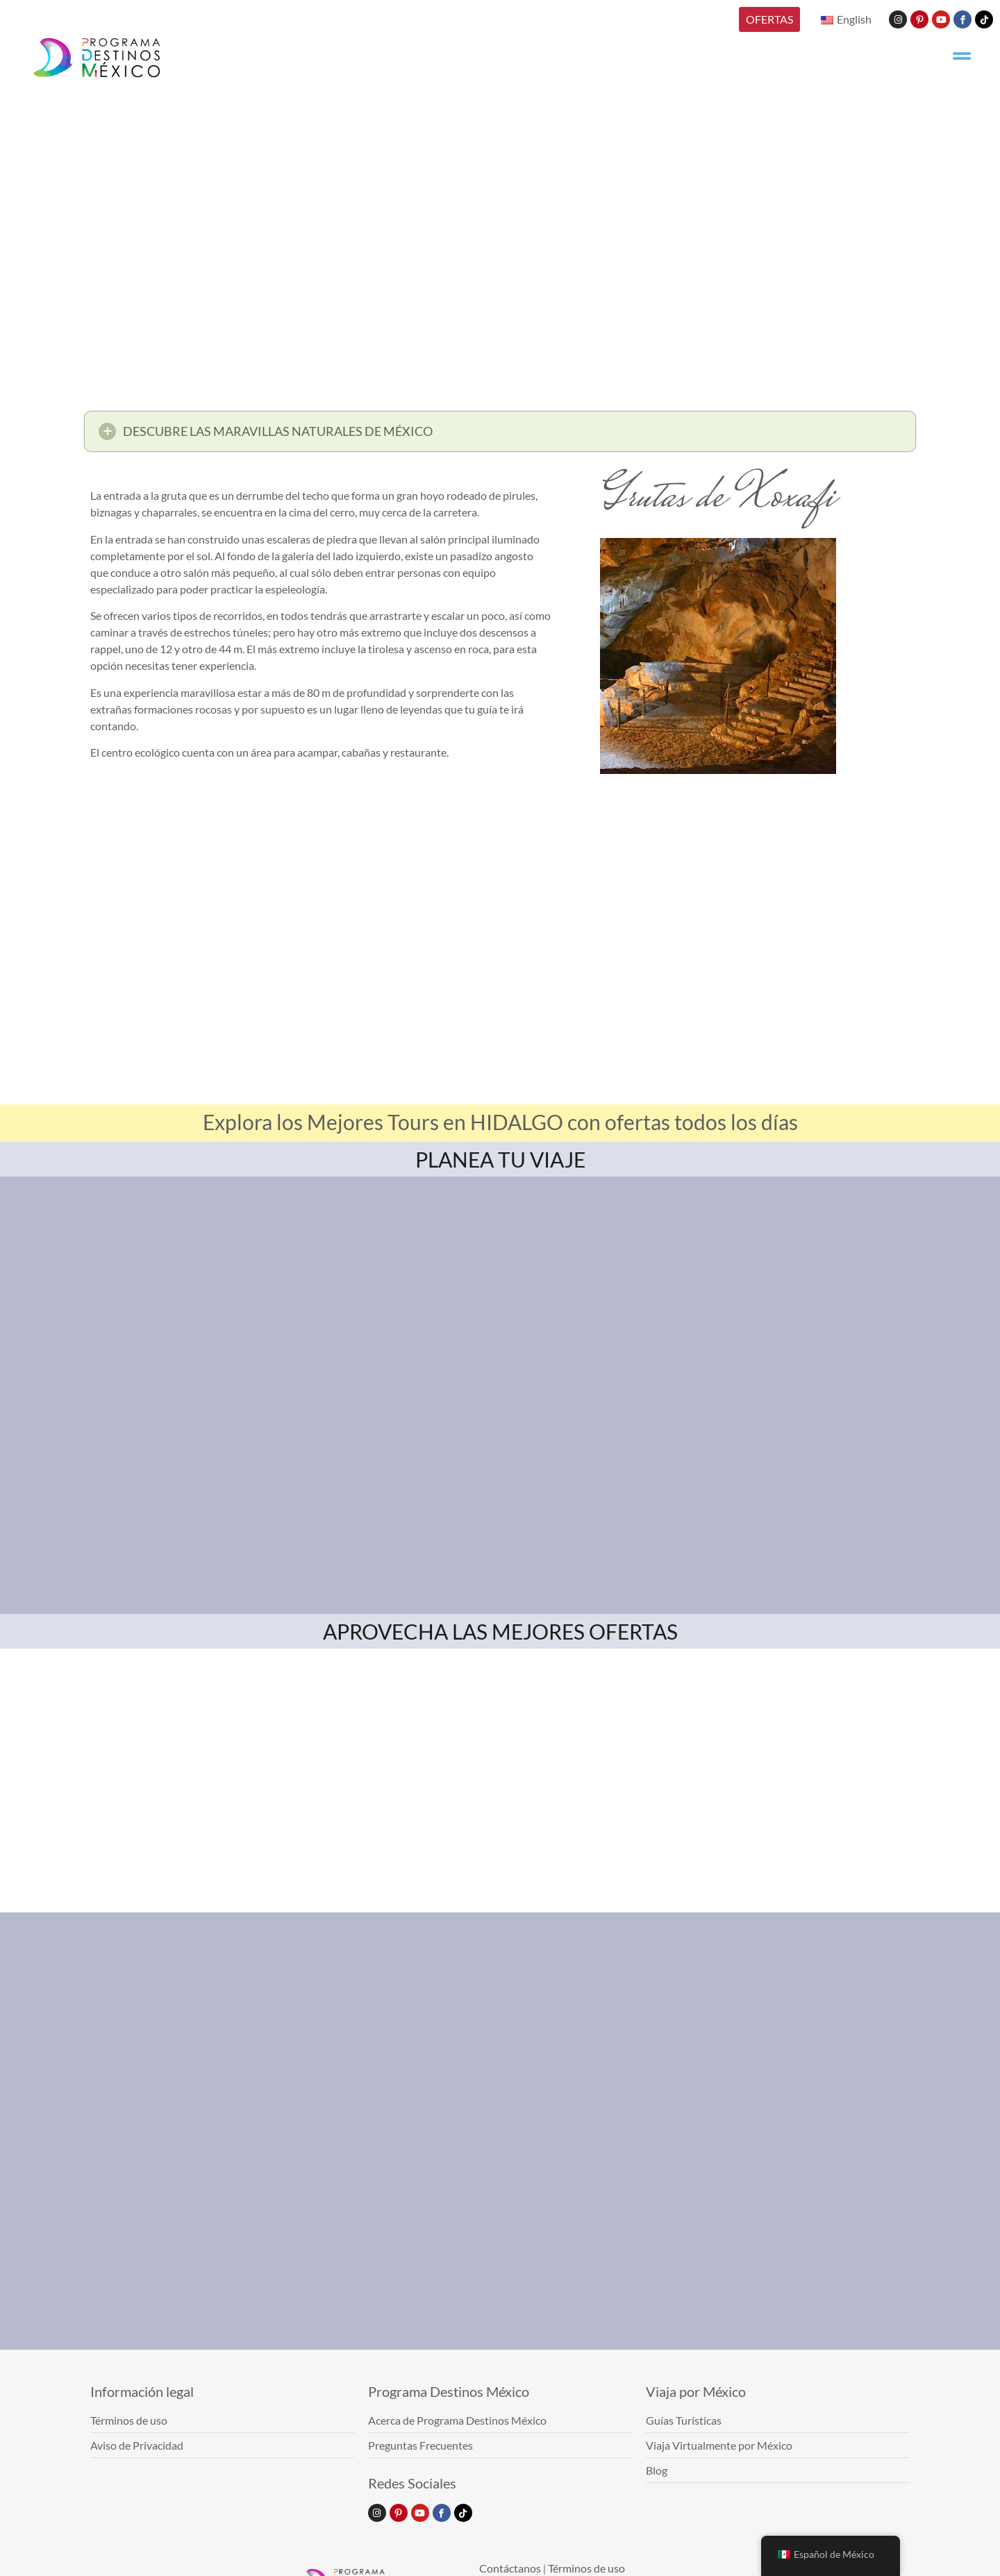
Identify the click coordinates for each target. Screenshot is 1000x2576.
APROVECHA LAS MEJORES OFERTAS (500, 1631)
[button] (500, 431)
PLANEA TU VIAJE (500, 1159)
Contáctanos (510, 2568)
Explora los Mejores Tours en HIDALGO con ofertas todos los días (500, 1121)
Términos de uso (586, 2568)
